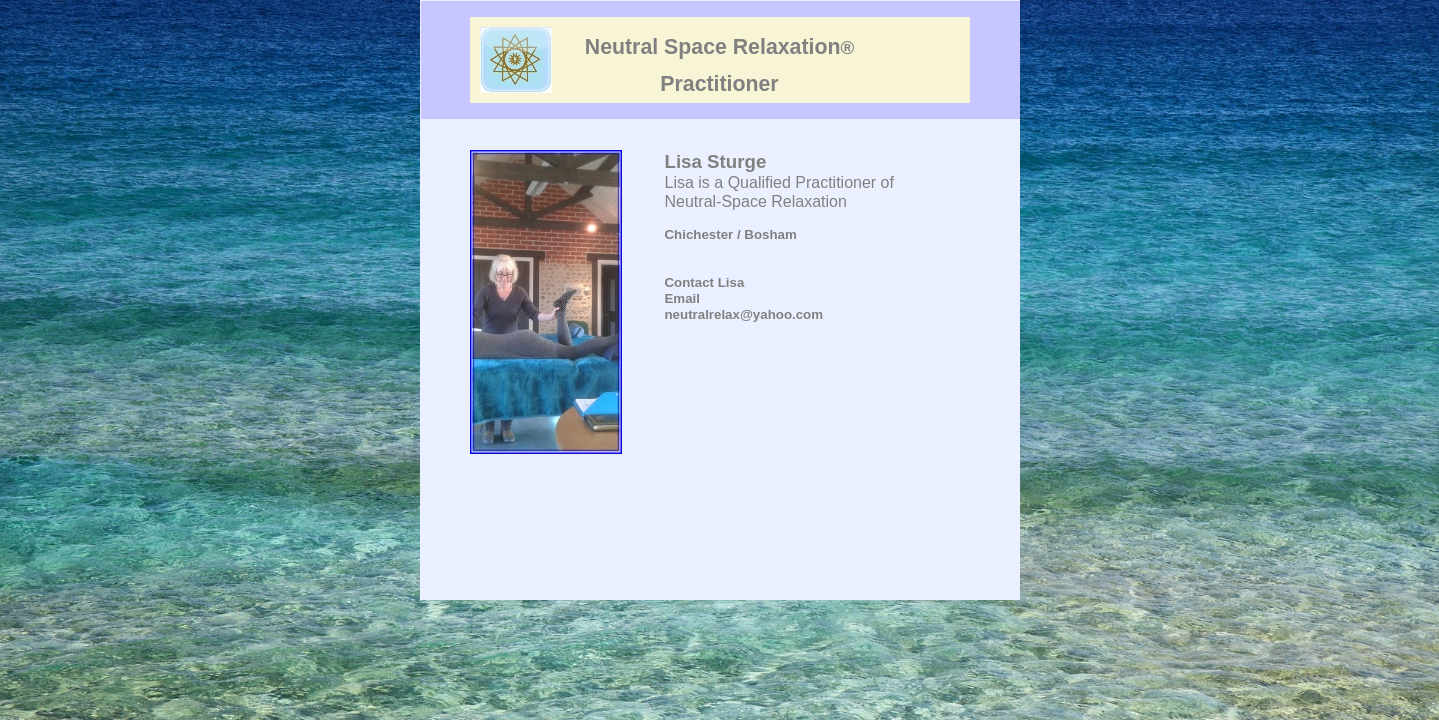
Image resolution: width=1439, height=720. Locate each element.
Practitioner (719, 84)
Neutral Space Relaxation (719, 47)
